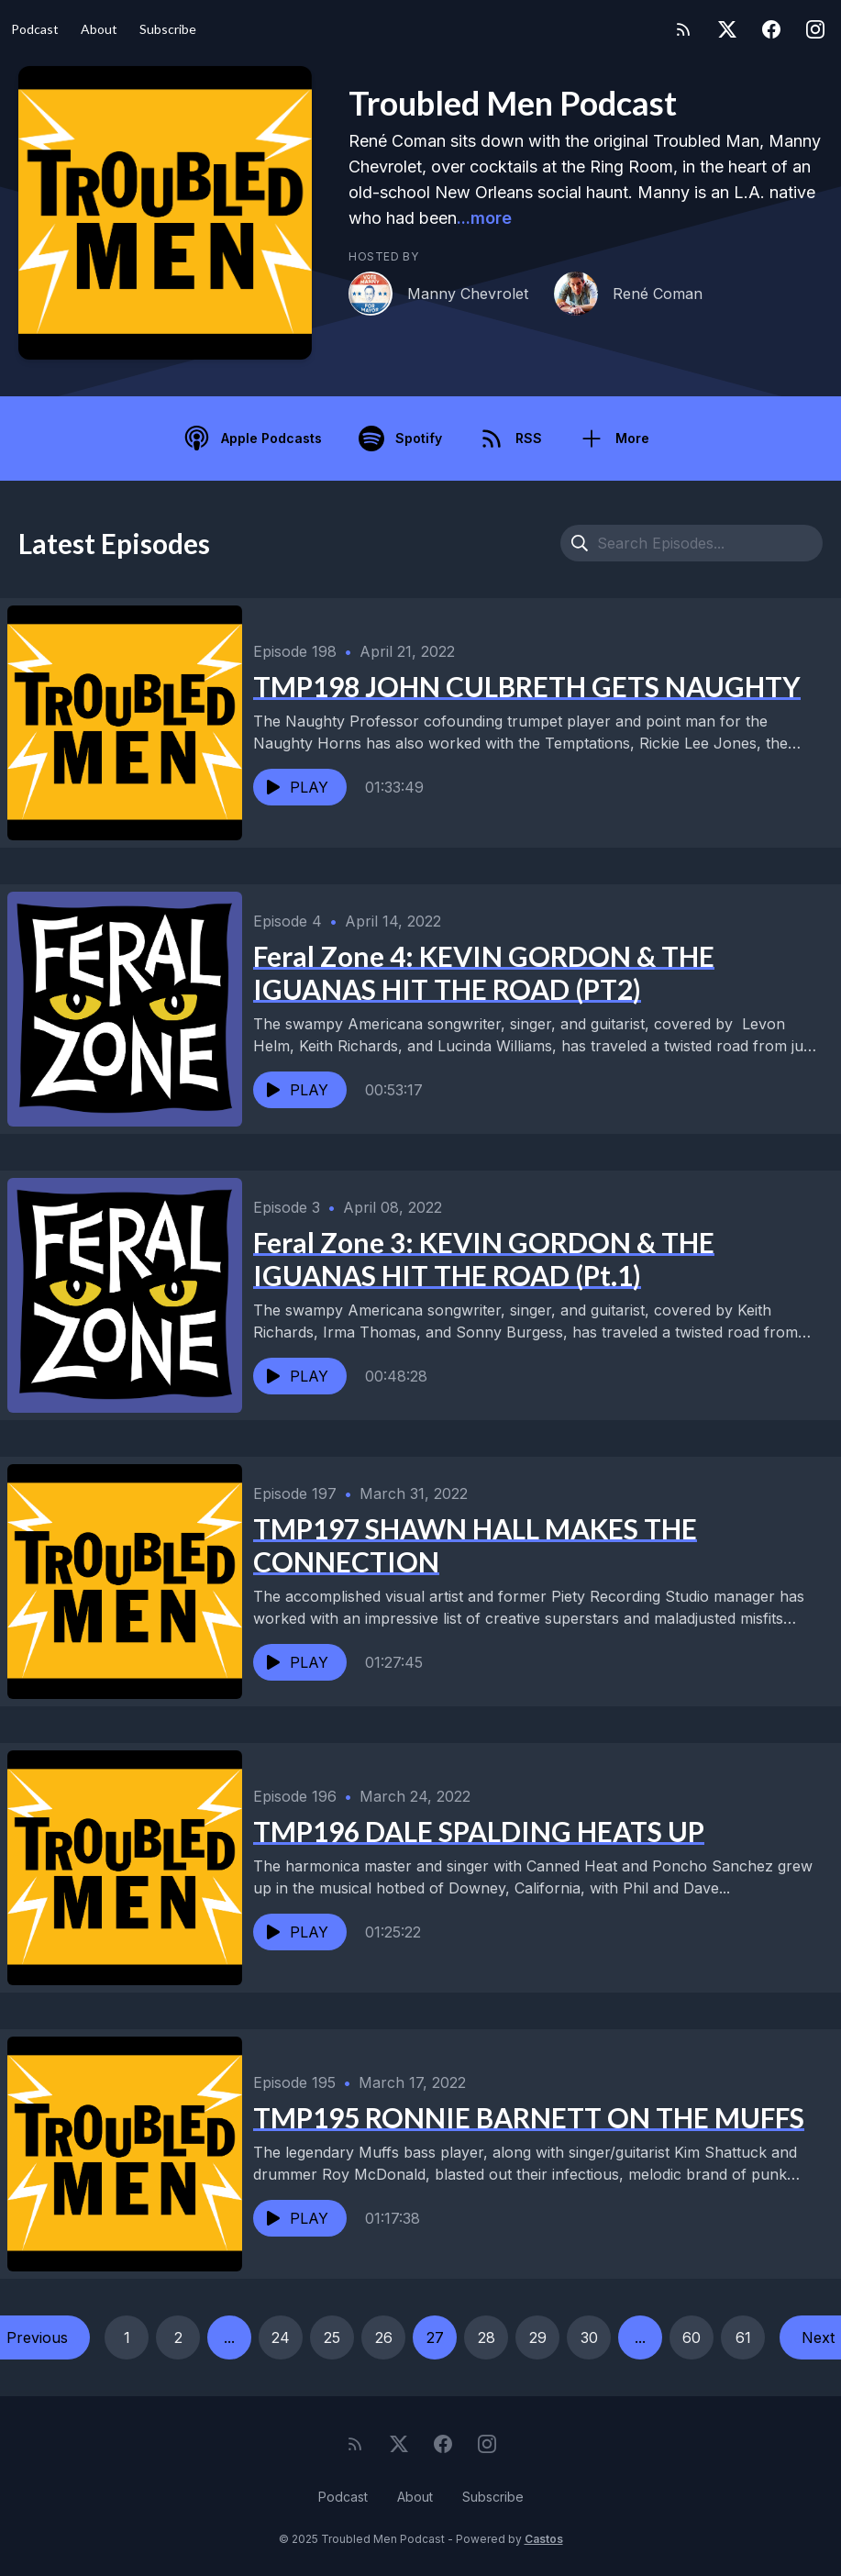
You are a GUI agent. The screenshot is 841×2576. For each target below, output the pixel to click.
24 (280, 2337)
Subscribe (167, 29)
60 (691, 2337)
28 (486, 2337)
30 (589, 2337)
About (99, 29)
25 (332, 2337)
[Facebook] (771, 29)
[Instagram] (815, 29)
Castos (544, 2539)
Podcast (35, 29)
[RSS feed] (683, 29)
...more (484, 218)
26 (384, 2337)
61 (743, 2337)
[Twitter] (727, 29)
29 (538, 2337)
